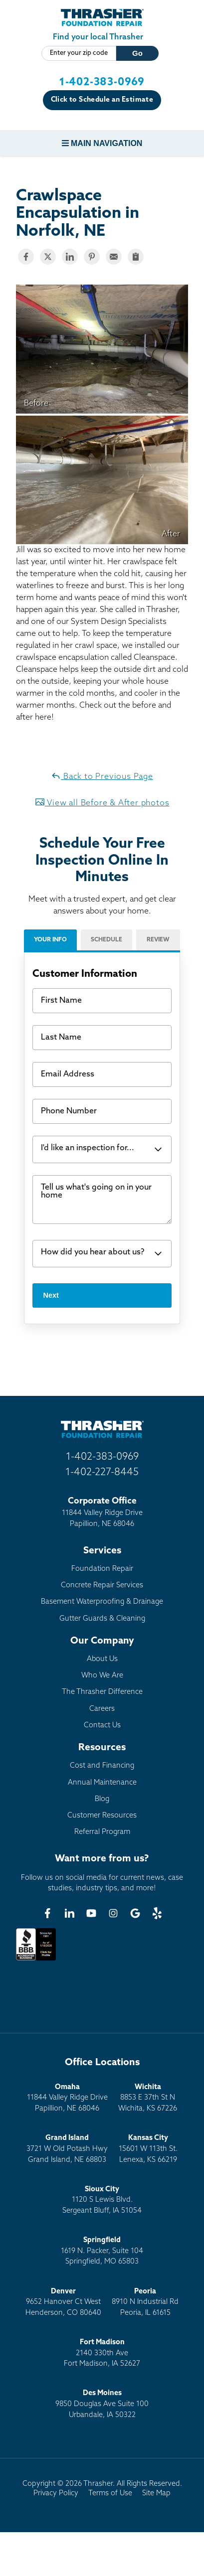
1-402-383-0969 (102, 82)
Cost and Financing (102, 1766)
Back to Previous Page (102, 775)
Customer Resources (102, 1815)
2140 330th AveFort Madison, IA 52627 (102, 2353)
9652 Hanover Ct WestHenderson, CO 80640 (63, 2302)
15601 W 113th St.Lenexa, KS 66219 (148, 2148)
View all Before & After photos (102, 802)
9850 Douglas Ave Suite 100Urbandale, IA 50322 (102, 2404)
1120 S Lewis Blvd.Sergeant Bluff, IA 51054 (102, 2200)
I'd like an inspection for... (87, 1148)
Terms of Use (110, 2493)
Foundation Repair (102, 1569)
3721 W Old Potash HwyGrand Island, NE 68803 (67, 2148)
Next (51, 1295)
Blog (102, 1799)
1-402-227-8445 (102, 1473)
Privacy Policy (55, 2493)
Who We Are (102, 1675)
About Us (102, 1659)
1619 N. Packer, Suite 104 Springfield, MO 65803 (102, 2251)
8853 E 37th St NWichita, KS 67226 (147, 2098)
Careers (102, 1709)
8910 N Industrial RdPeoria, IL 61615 (145, 2302)
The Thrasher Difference (102, 1692)
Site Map (156, 2493)
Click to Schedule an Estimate (102, 100)
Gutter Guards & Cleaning (102, 1619)
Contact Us (102, 1725)
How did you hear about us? (92, 1252)
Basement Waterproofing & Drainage (102, 1602)
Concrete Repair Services (102, 1585)
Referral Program (102, 1832)
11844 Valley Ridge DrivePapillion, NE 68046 (67, 2098)
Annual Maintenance (102, 1783)
